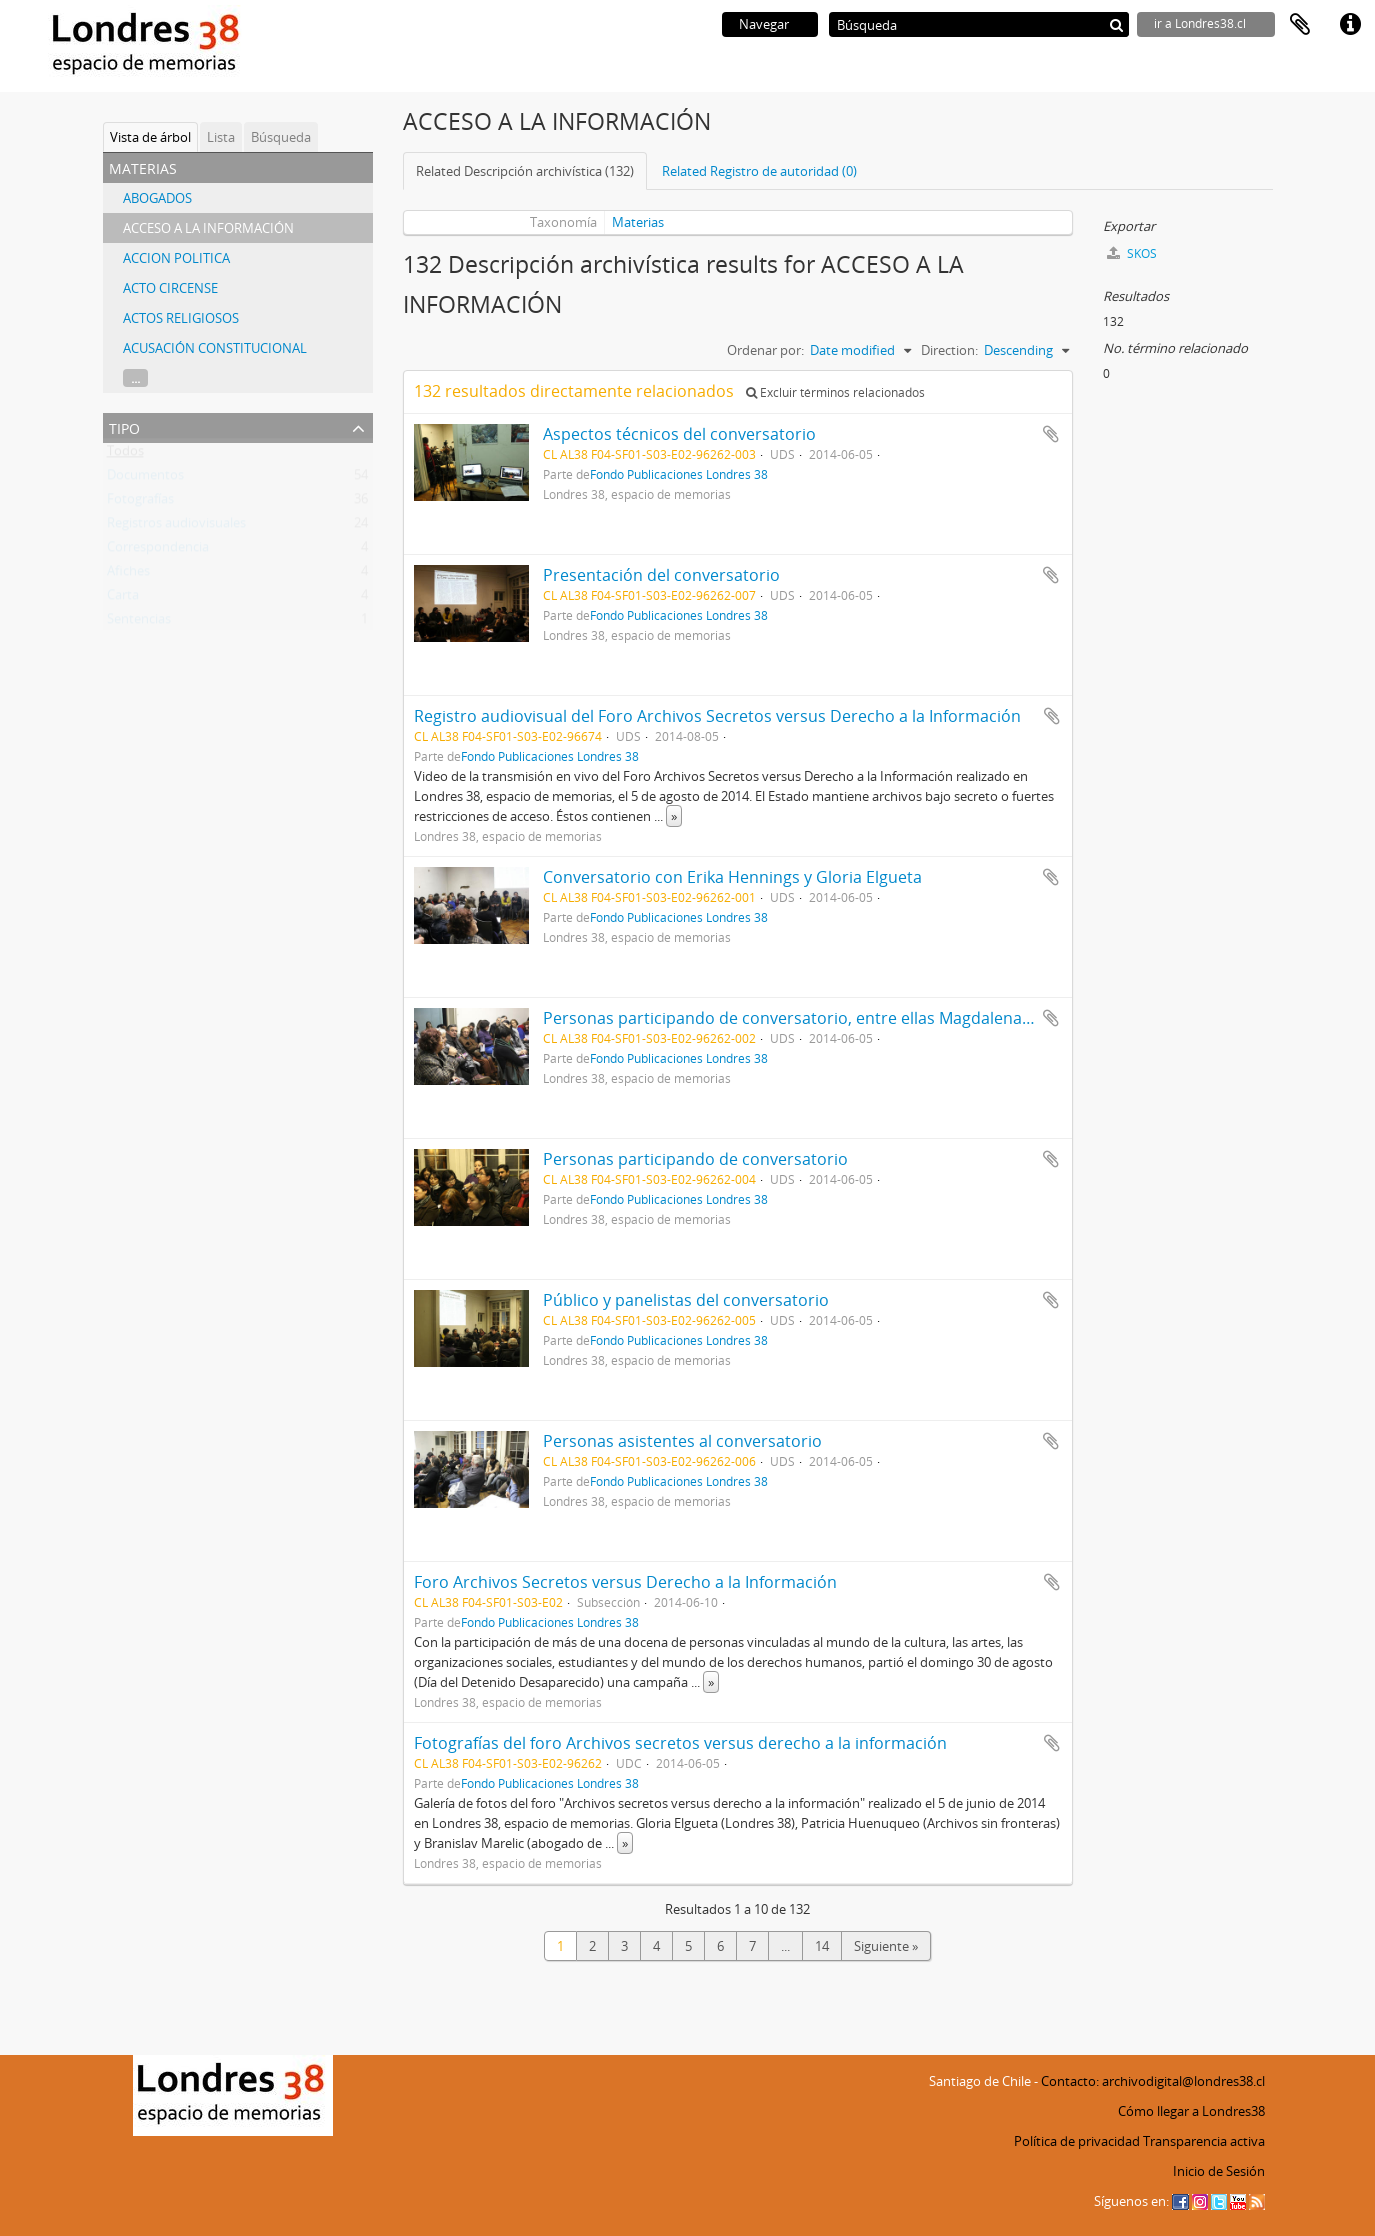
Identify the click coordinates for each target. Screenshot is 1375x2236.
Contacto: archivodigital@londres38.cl (1153, 2081)
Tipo (124, 426)
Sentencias (139, 623)
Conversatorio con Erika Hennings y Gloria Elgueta (732, 877)
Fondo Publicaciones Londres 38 (679, 474)
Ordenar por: (765, 350)
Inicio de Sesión (1219, 2171)
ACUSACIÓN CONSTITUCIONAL (215, 348)
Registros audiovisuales (176, 527)
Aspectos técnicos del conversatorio (679, 434)
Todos (125, 455)
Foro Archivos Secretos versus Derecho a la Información (625, 1582)
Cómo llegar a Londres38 (1191, 2111)
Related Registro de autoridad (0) (759, 171)
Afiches (128, 575)
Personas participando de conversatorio (695, 1159)
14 (822, 1946)
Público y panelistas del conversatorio (686, 1300)
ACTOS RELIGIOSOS (181, 318)
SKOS (1132, 253)
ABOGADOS (157, 198)
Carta (123, 599)
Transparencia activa (1204, 2141)
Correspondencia (158, 551)
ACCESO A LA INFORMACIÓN (208, 228)
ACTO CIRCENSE (170, 288)
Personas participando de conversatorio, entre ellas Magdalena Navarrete (822, 1018)
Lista (221, 137)
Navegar (764, 24)
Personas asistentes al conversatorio (682, 1441)
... (135, 378)
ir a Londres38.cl (1200, 23)
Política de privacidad (1077, 2141)
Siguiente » (886, 1946)
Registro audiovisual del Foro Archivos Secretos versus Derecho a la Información (717, 716)
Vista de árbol (150, 137)
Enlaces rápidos (1350, 25)
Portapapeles (1300, 25)
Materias (638, 222)
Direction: (949, 350)
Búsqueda (281, 137)
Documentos (145, 479)
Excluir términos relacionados (835, 392)
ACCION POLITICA (176, 258)
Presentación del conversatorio (661, 575)
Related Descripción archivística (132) (525, 171)
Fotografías (140, 503)
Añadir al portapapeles (1051, 434)
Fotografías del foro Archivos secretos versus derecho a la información (680, 1743)
